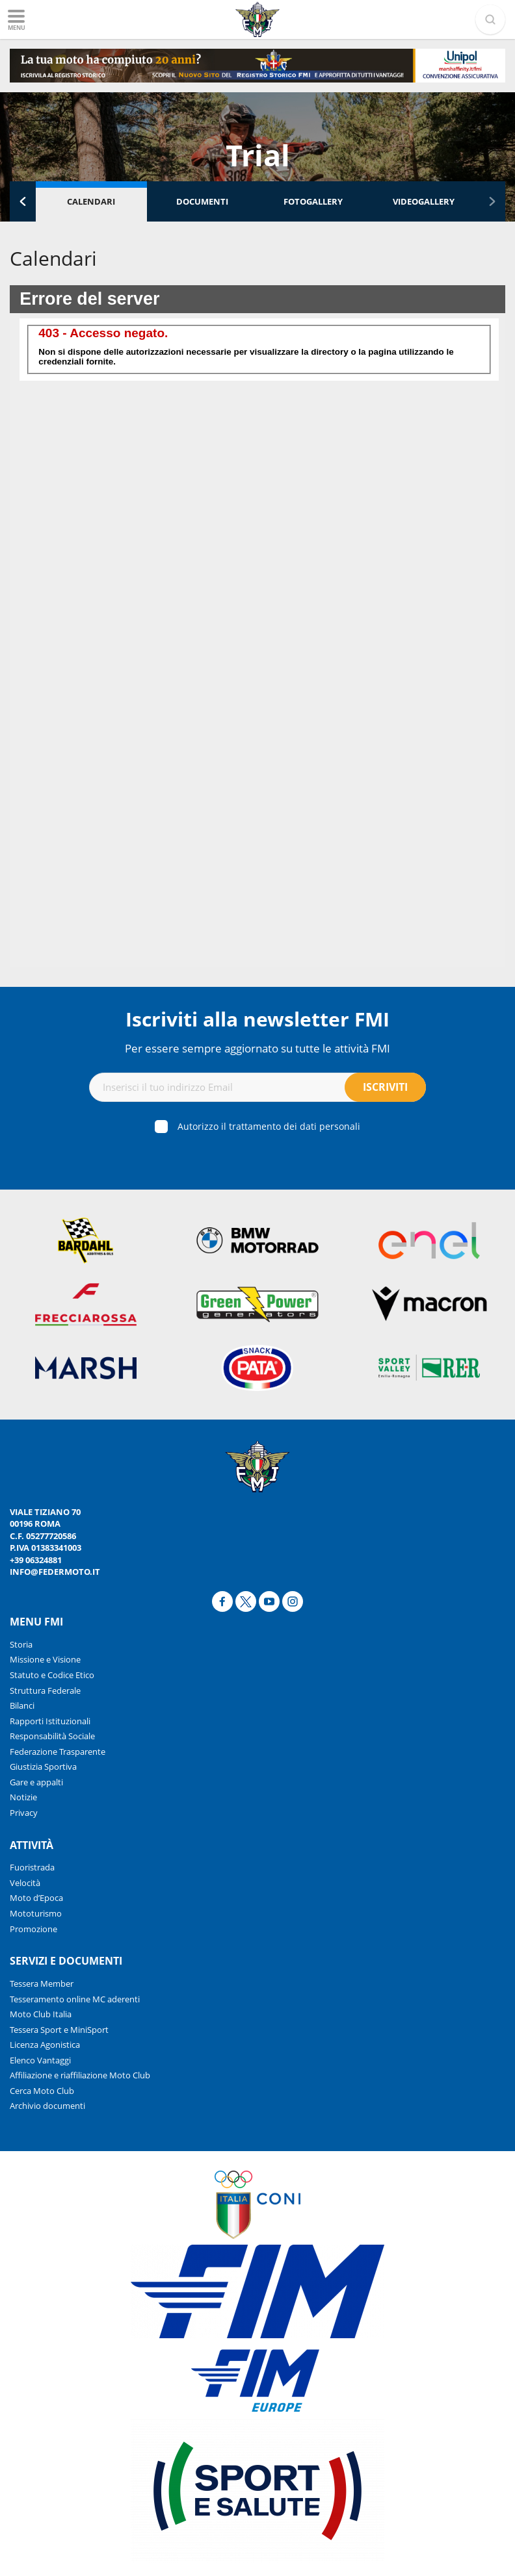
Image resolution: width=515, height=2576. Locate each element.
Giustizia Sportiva (43, 1766)
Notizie (23, 1797)
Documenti (202, 201)
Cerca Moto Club (42, 2091)
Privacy (24, 1812)
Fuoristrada (32, 1867)
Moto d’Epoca (36, 1898)
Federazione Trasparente (57, 1751)
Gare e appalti (36, 1782)
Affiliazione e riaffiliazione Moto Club (80, 2075)
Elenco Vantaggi (40, 2060)
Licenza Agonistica (45, 2044)
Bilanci (22, 1705)
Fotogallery (313, 201)
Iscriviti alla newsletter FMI (257, 1019)
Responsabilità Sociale (52, 1736)
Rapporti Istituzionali (50, 1721)
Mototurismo (36, 1913)
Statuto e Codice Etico (52, 1675)
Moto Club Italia (41, 2014)
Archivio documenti (47, 2105)
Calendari (91, 201)
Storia (21, 1644)
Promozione (33, 1929)
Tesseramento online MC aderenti (75, 1999)
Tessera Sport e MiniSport (59, 2029)
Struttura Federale (45, 1690)
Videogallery (424, 201)
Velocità (25, 1883)
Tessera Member (41, 1983)
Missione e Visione (45, 1659)
